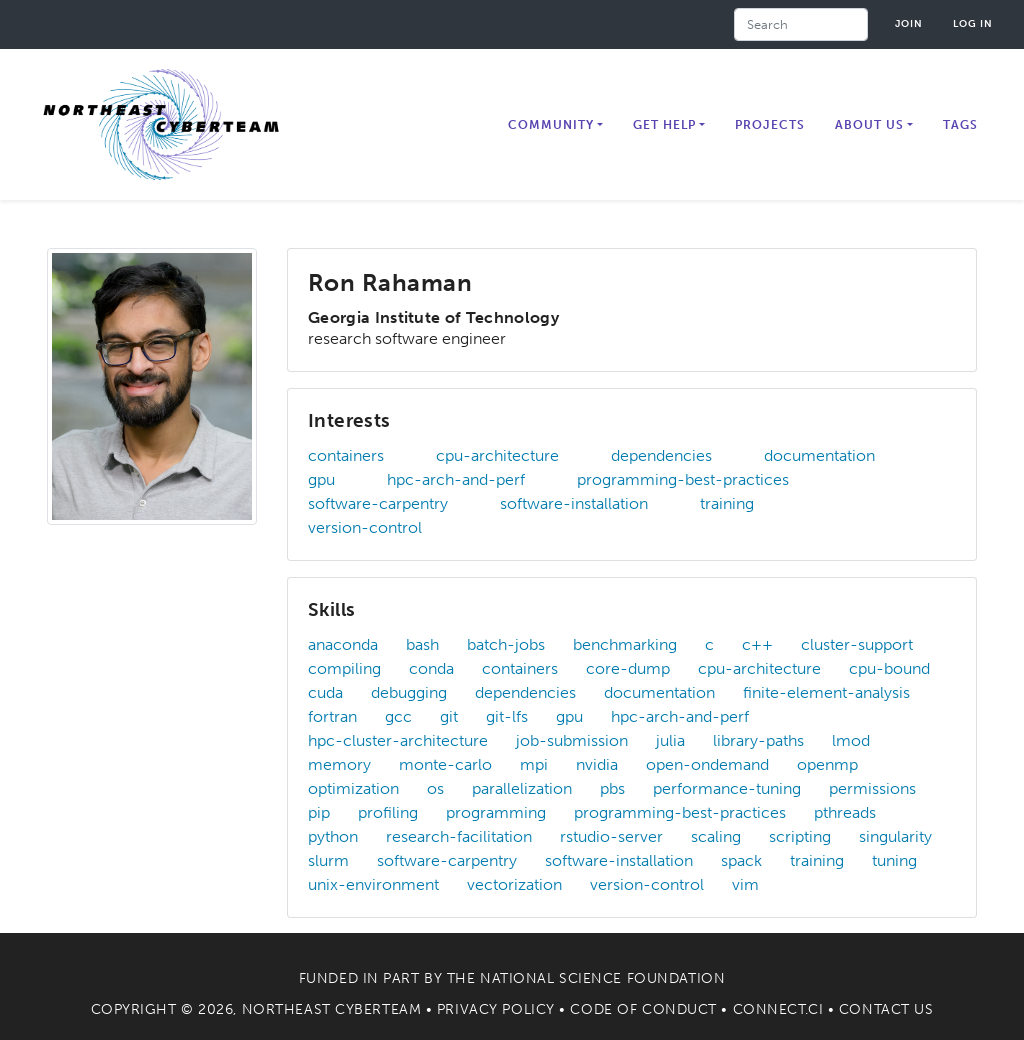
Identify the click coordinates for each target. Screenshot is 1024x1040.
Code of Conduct (643, 1009)
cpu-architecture (497, 455)
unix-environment (373, 884)
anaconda (343, 644)
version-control (365, 527)
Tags (960, 125)
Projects (770, 125)
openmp (827, 764)
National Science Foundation (602, 978)
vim (745, 884)
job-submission (572, 740)
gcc (398, 716)
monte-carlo (445, 764)
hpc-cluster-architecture (398, 740)
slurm (328, 860)
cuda (325, 692)
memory (339, 764)
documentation (819, 455)
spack (741, 860)
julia (670, 740)
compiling (344, 668)
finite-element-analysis (826, 692)
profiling (388, 812)
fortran (332, 716)
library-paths (758, 740)
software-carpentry (378, 503)
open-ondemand (707, 764)
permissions (872, 788)
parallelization (522, 788)
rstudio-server (611, 836)
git (449, 716)
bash (422, 644)
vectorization (514, 884)
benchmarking (625, 644)
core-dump (628, 668)
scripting (800, 836)
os (435, 788)
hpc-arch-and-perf (456, 479)
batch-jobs (506, 644)
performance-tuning (727, 788)
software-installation (574, 503)
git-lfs (507, 716)
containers (346, 455)
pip (319, 812)
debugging (409, 692)
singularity (895, 836)
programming (496, 812)
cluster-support (857, 644)
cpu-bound (889, 668)
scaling (716, 836)
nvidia (597, 764)
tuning (894, 860)
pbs (612, 788)
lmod (851, 740)
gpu (321, 479)
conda (431, 668)
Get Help (664, 125)
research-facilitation (459, 836)
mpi (534, 764)
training (727, 503)
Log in (973, 23)
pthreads (845, 812)
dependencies (661, 455)
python (333, 836)
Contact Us (886, 1009)
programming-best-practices (683, 479)
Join (909, 23)
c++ (757, 644)
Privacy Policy (496, 1009)
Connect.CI (778, 1009)
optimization (353, 788)
